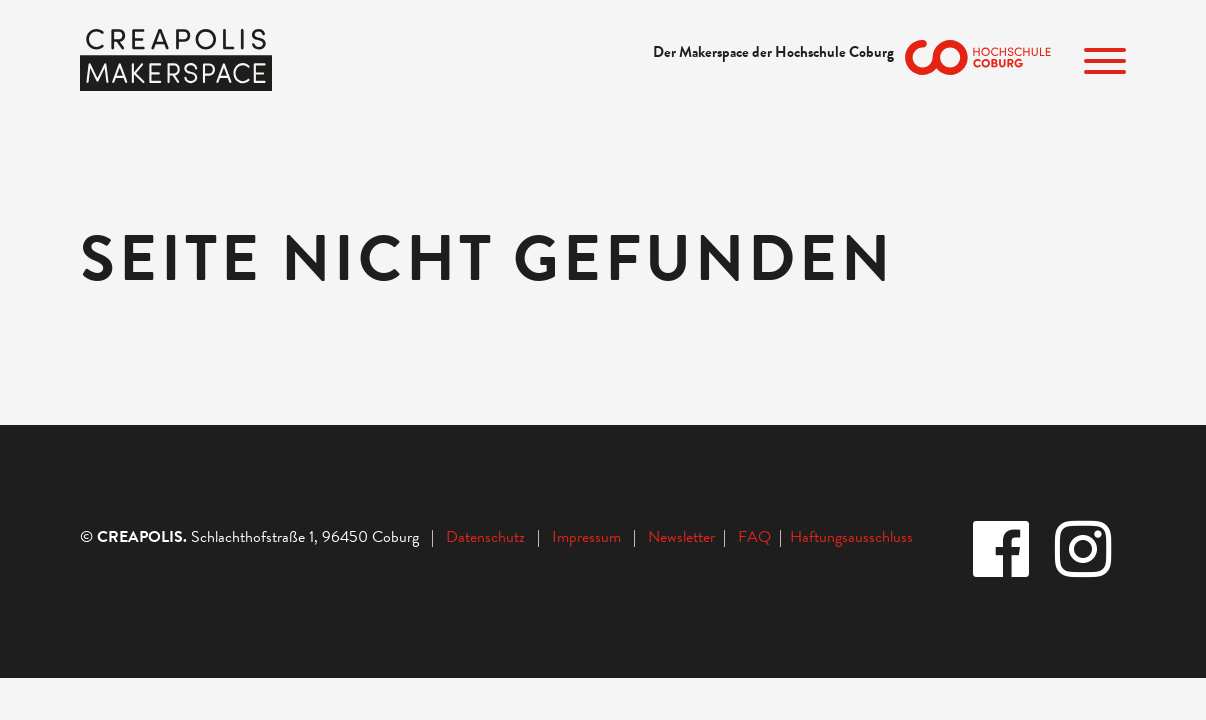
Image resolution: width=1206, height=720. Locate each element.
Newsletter (683, 537)
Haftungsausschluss (851, 537)
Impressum (586, 537)
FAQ (758, 537)
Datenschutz (485, 537)
